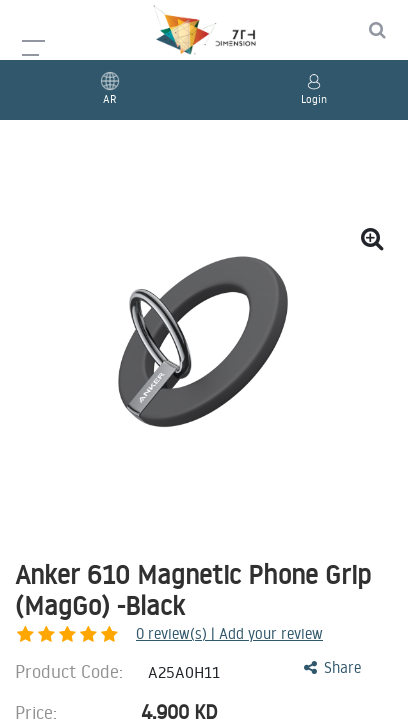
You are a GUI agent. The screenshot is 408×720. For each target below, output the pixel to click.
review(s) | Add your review (124, 633)
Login (314, 99)
